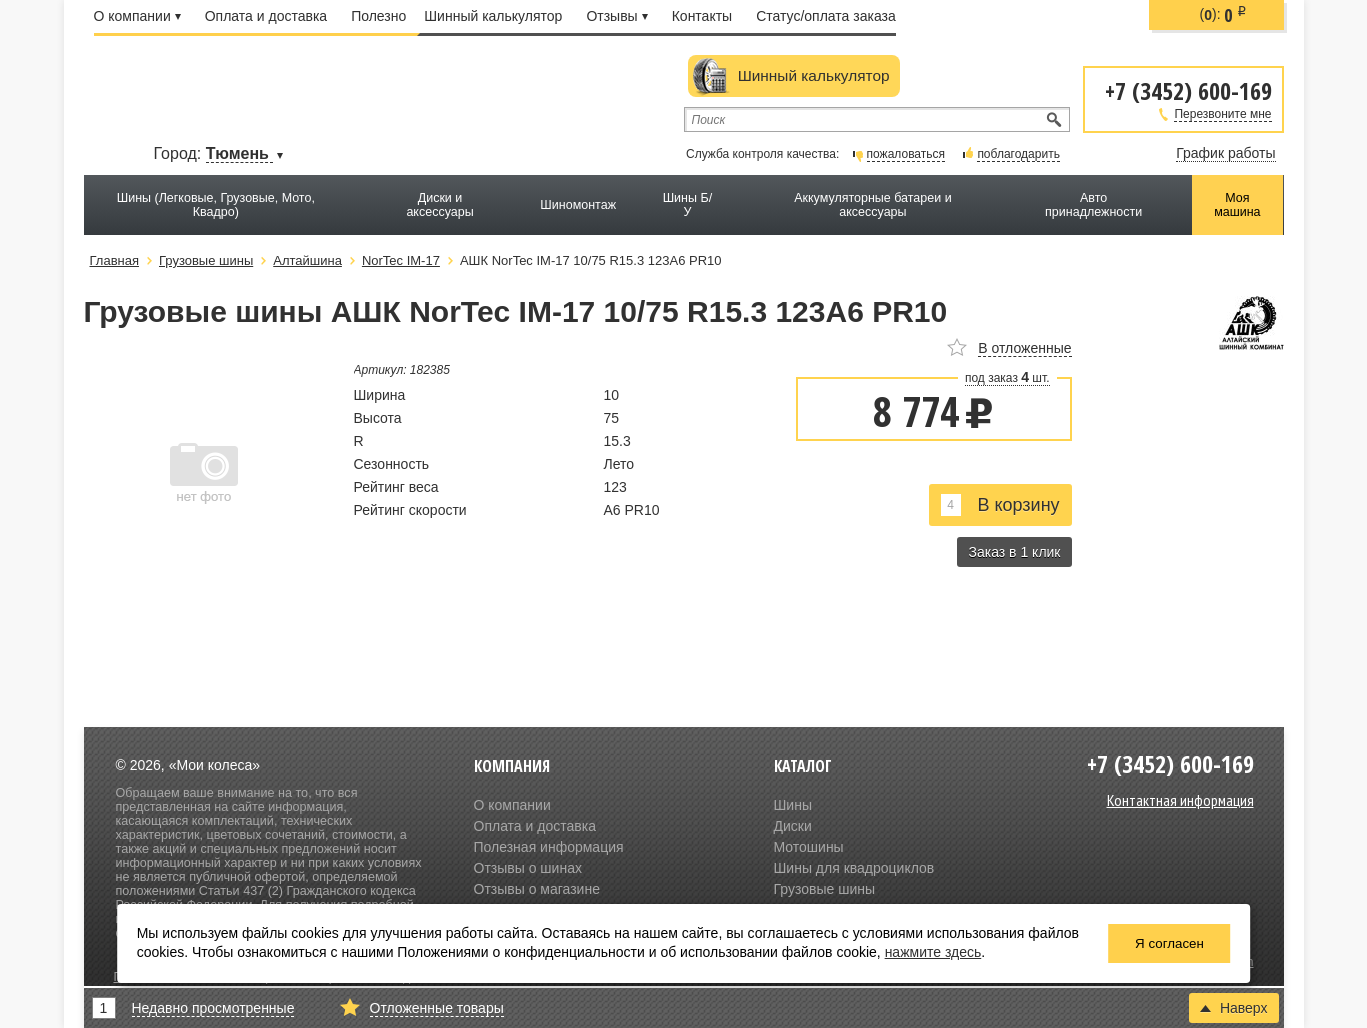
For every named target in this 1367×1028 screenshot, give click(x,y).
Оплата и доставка (266, 16)
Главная (114, 260)
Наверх (1234, 1008)
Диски (793, 826)
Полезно (378, 16)
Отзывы (616, 16)
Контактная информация (1180, 800)
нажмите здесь (933, 952)
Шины (793, 805)
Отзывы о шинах (528, 868)
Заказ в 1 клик (1014, 552)
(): (1224, 15)
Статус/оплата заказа (826, 16)
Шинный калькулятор (493, 16)
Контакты (702, 16)
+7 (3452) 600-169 (1188, 89)
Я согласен (1169, 943)
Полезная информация (549, 847)
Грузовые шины (825, 889)
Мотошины (809, 847)
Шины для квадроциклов (854, 868)
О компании (137, 16)
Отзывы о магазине (537, 889)
